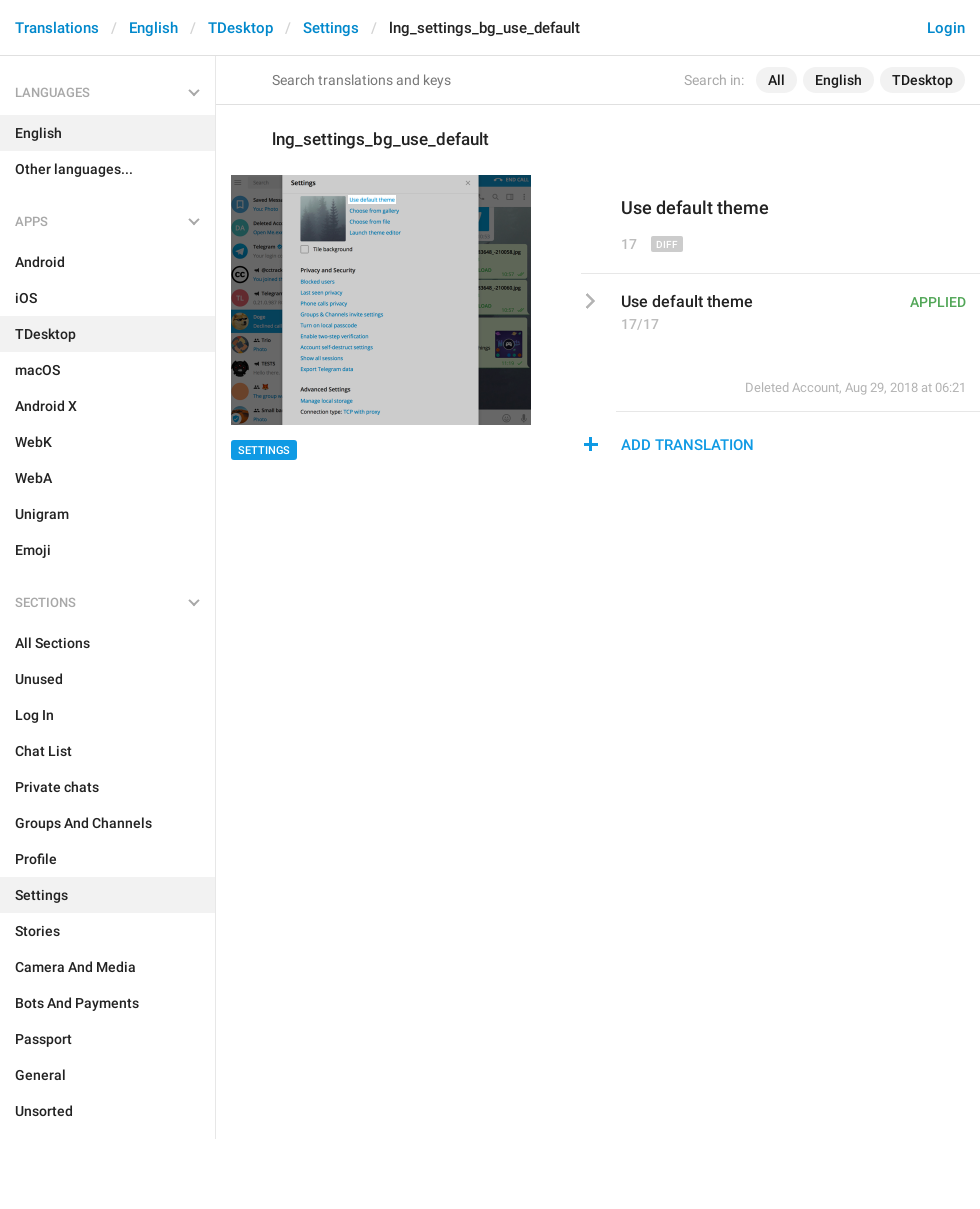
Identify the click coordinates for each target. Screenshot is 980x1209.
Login (946, 28)
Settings (331, 28)
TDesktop (240, 28)
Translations (57, 28)
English (153, 28)
